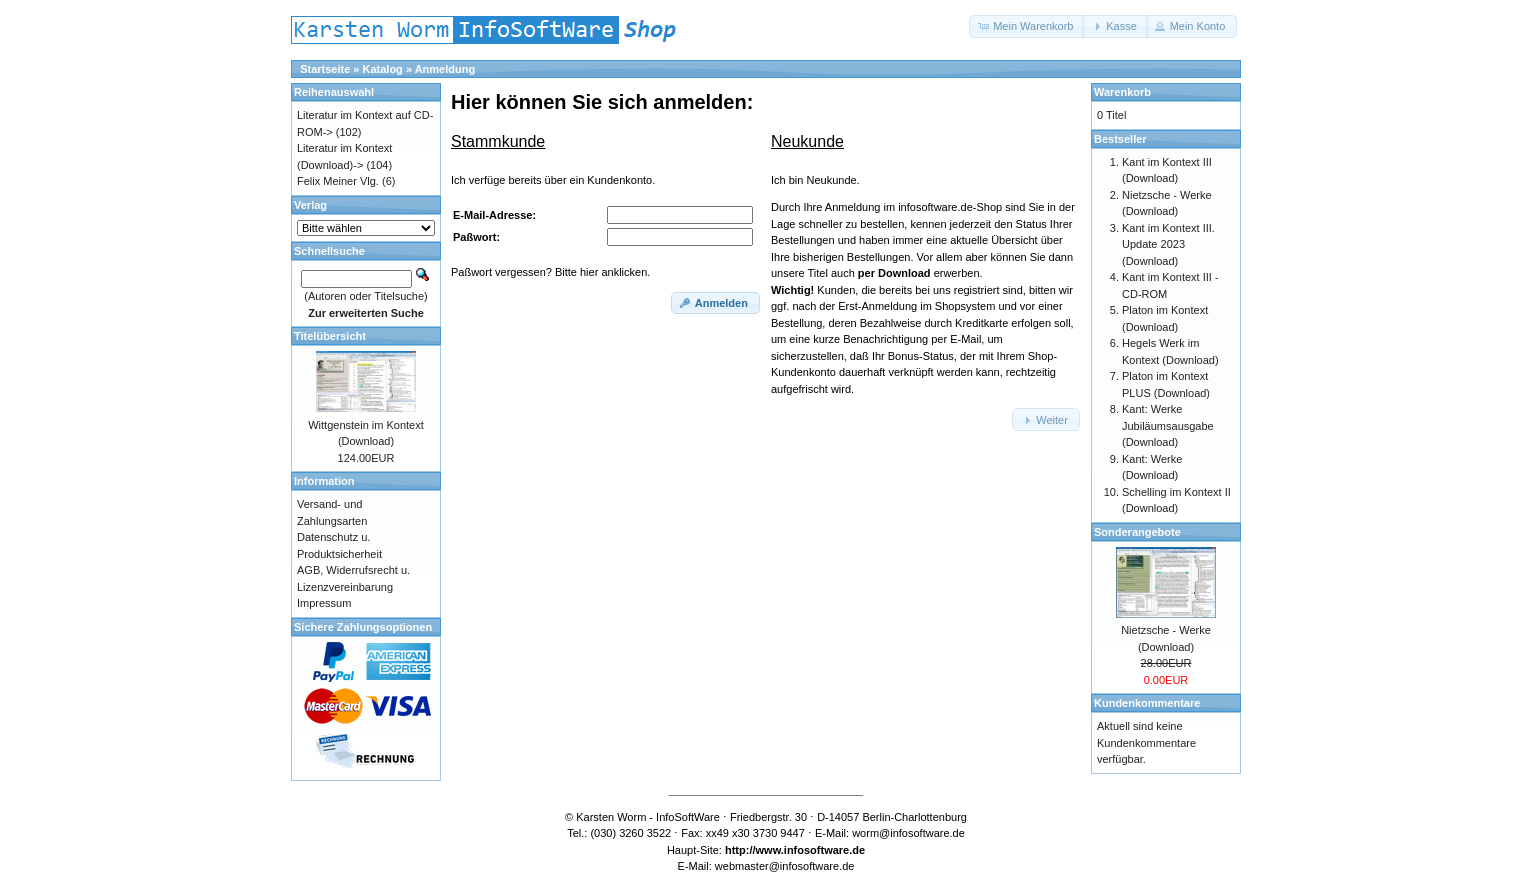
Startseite (325, 69)
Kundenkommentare (1147, 703)
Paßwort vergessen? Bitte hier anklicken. (550, 272)
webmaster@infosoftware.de (785, 866)
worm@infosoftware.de (908, 833)
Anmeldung (445, 69)
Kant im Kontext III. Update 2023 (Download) (1168, 244)
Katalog (383, 69)
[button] (1027, 26)
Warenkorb (1122, 92)
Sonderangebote (1137, 532)
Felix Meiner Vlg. (338, 181)
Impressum (324, 603)
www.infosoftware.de (811, 850)
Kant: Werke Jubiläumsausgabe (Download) (1168, 425)
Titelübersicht (330, 336)
